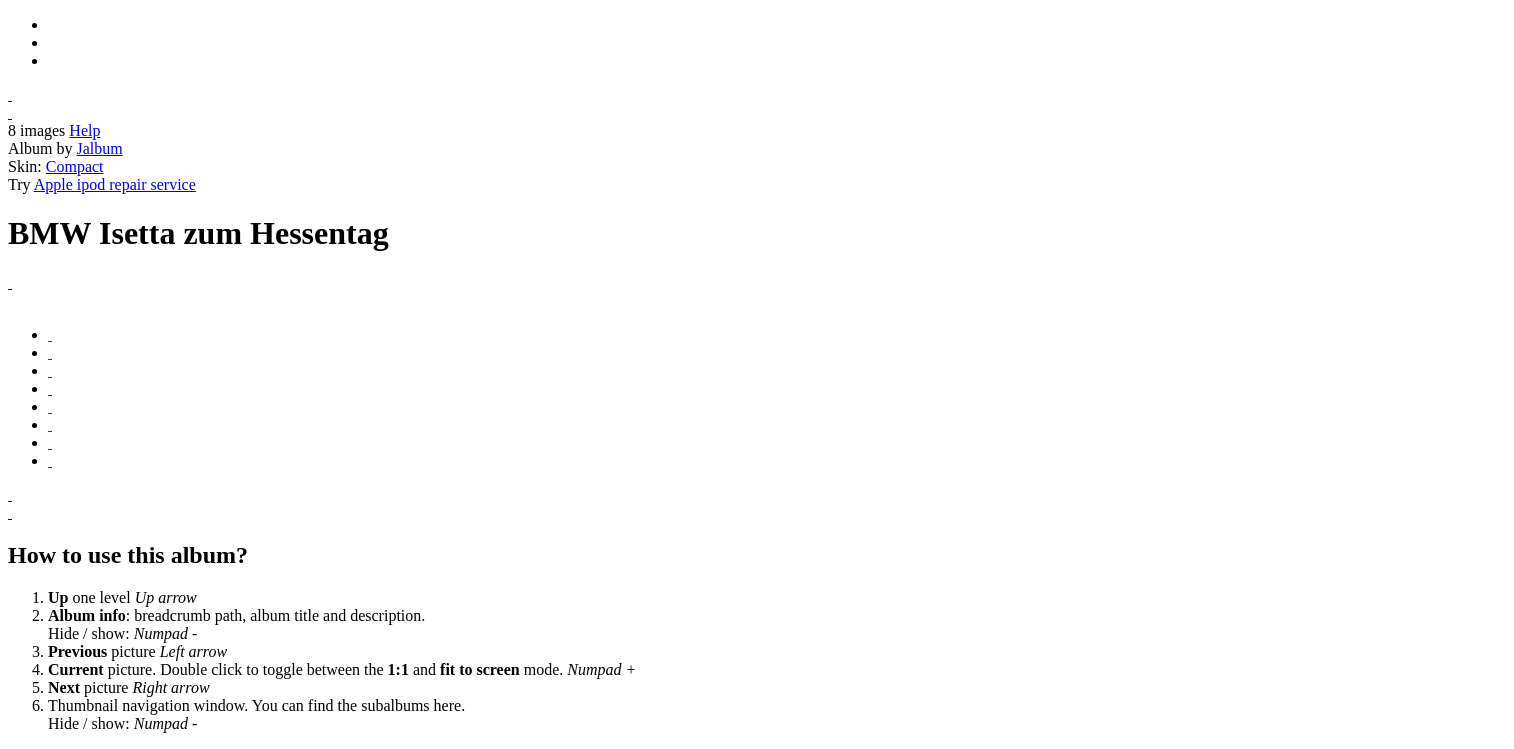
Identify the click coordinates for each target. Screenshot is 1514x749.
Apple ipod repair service (115, 184)
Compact (75, 166)
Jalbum (99, 148)
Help (84, 130)
